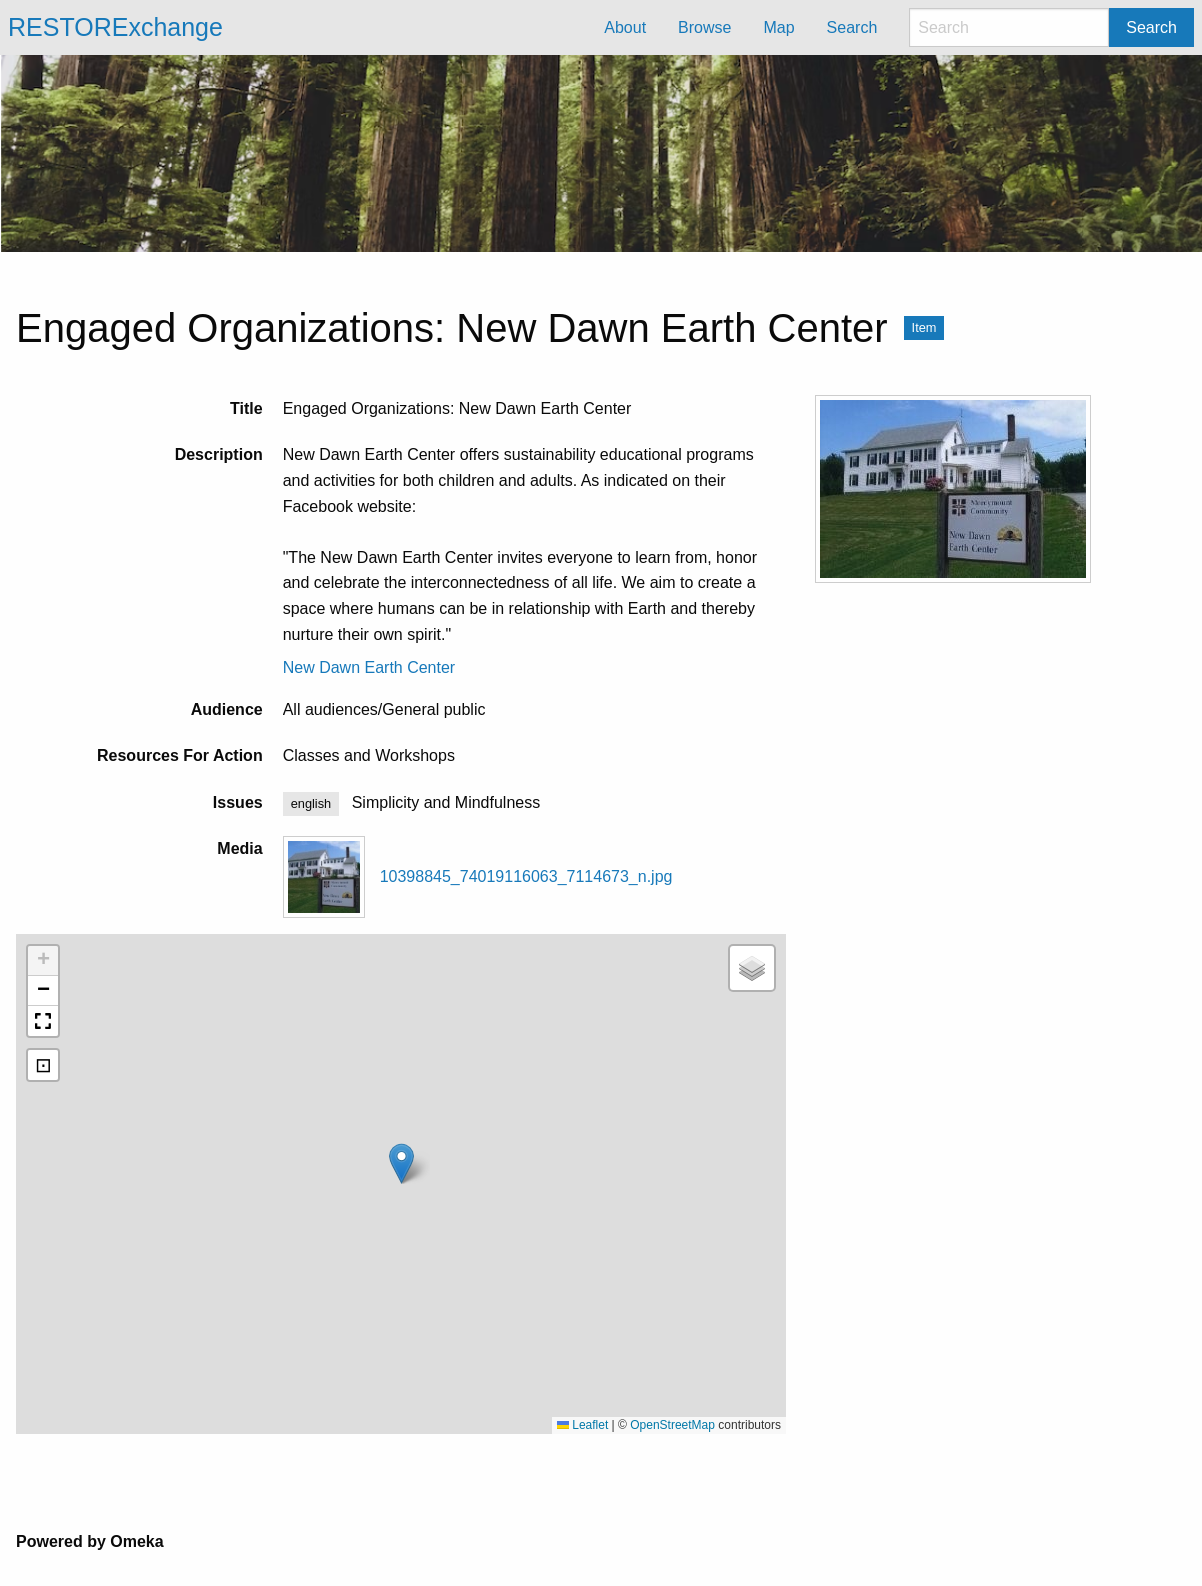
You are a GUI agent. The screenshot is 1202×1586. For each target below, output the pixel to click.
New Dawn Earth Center (369, 667)
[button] (401, 1163)
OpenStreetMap (672, 1425)
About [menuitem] (625, 27)
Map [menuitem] (778, 27)
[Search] (1009, 27)
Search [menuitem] (852, 27)
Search (1151, 27)
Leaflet (582, 1425)
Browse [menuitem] (704, 27)
